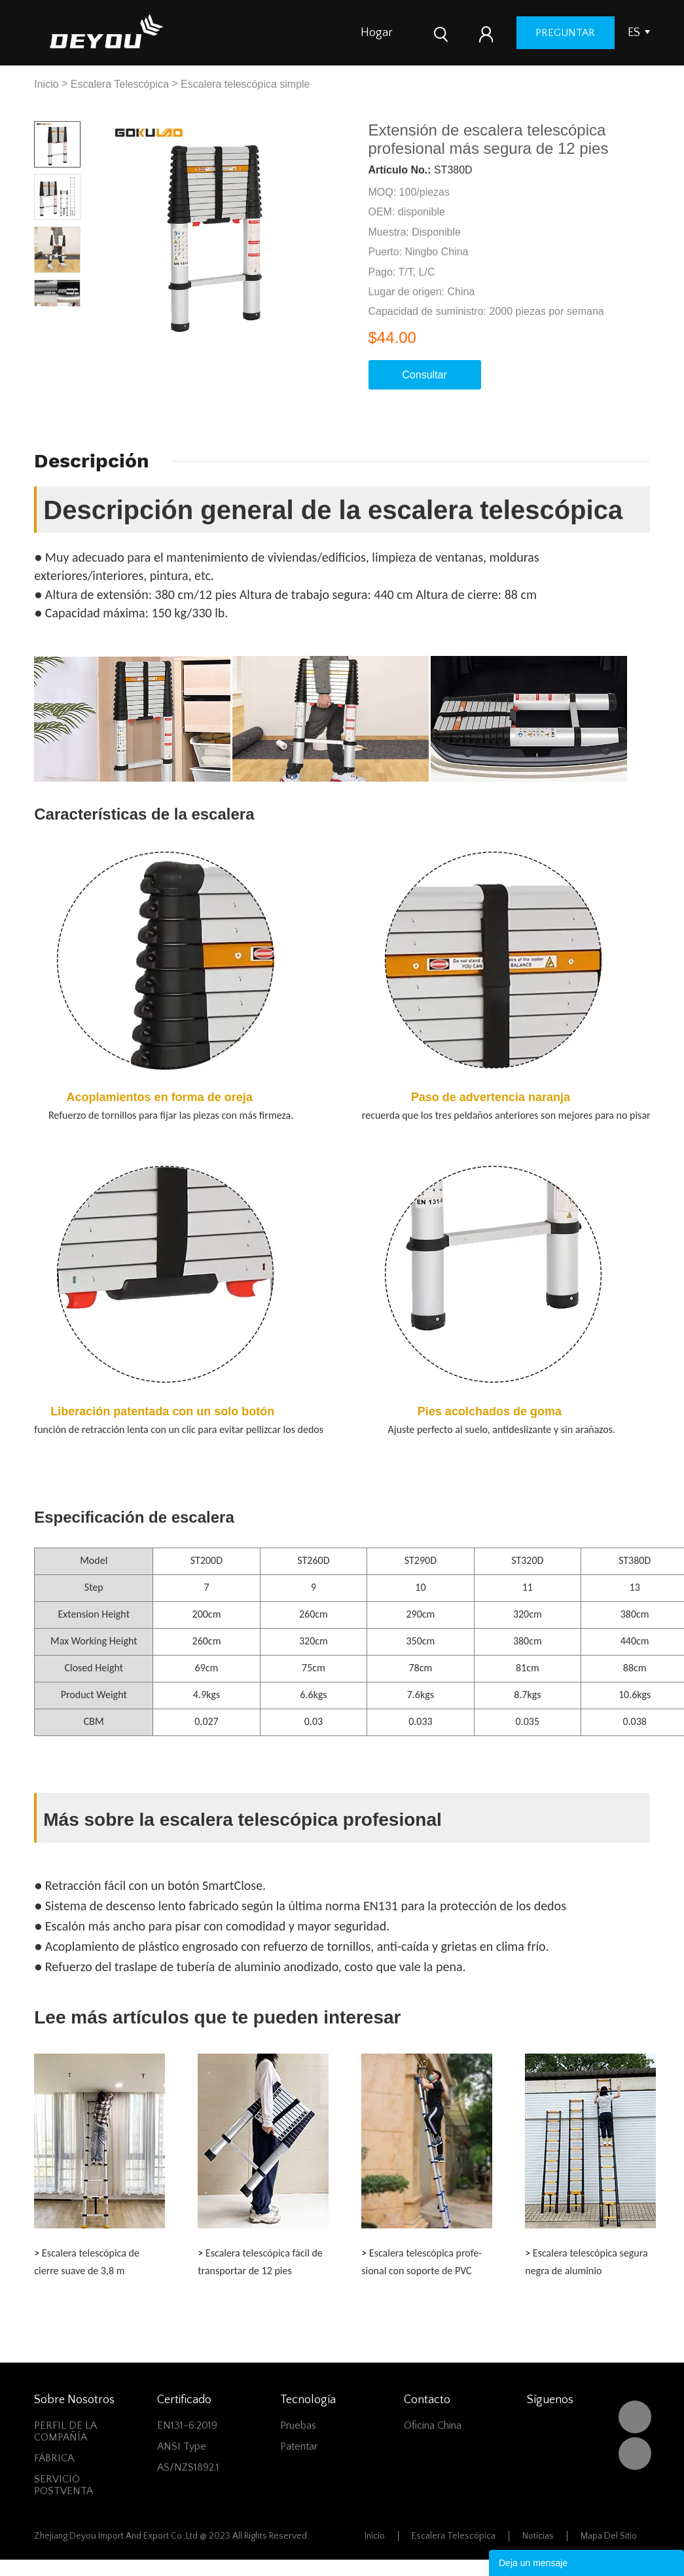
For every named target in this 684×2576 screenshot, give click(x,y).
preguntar (565, 33)
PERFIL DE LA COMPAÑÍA (65, 2431)
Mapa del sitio (609, 2536)
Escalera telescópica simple (245, 84)
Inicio (46, 84)
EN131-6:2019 (187, 2425)
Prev (45, 316)
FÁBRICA (54, 2458)
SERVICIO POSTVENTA (63, 2485)
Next (69, 316)
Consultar (424, 374)
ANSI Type (181, 2446)
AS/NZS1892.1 (188, 2467)
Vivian (635, 2453)
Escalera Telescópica (120, 84)
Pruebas (298, 2425)
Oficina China (432, 2425)
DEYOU (635, 2417)
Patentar (298, 2446)
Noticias (538, 2536)
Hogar (377, 32)
